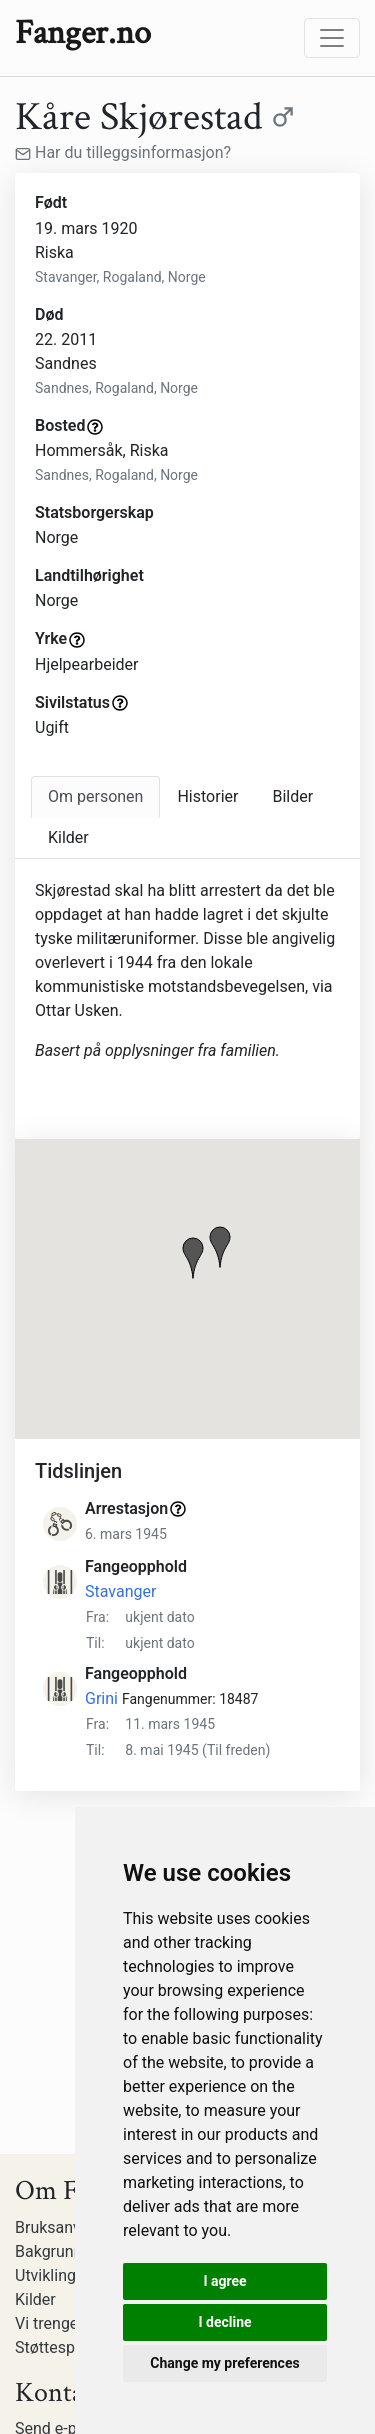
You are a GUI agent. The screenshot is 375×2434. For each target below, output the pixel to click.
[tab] (95, 797)
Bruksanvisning (69, 2227)
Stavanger (120, 1591)
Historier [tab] (207, 796)
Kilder (35, 2299)
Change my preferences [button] (224, 2363)
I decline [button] (224, 2322)
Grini (101, 1698)
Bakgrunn (49, 2251)
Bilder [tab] (292, 796)
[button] (193, 1258)
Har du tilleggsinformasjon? (123, 152)
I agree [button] (224, 2281)
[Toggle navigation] (332, 38)
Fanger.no (83, 33)
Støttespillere (62, 2347)
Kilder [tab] (68, 837)
